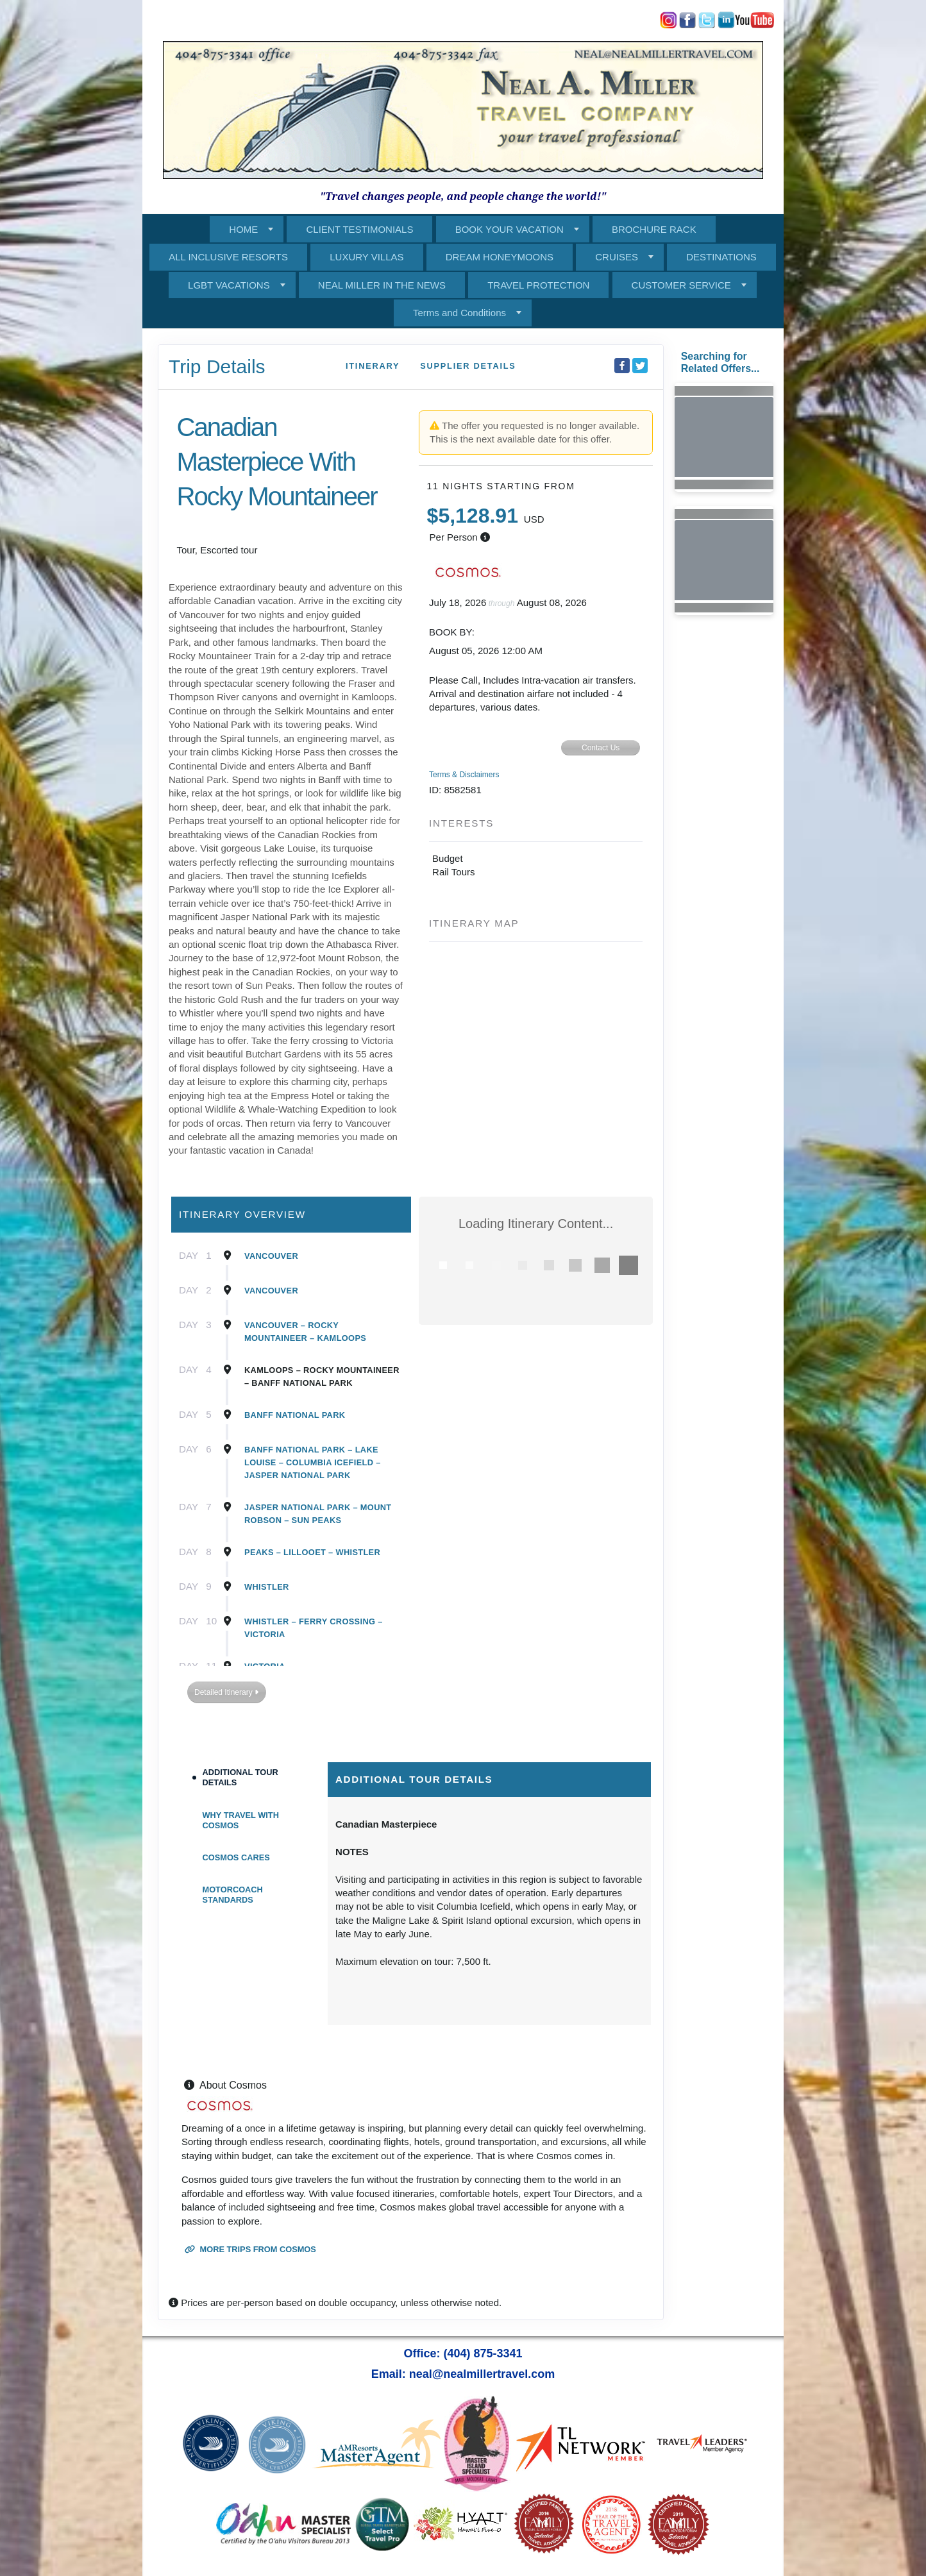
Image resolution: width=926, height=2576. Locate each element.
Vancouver (271, 1256)
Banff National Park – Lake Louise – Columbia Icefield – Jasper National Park (312, 1462)
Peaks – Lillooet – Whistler (312, 1552)
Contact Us (600, 747)
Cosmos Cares (236, 1857)
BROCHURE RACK (654, 229)
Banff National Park (294, 1415)
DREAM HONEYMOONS (499, 256)
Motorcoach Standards (233, 1895)
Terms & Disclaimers (464, 774)
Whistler (266, 1587)
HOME (243, 229)
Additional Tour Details (240, 1777)
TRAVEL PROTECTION (538, 285)
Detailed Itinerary (226, 1692)
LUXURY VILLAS (366, 256)
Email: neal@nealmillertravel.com (463, 2374)
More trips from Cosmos (250, 2249)
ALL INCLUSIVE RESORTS (228, 256)
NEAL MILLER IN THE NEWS (382, 285)
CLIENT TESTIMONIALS (359, 229)
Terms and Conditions (459, 312)
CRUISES (616, 256)
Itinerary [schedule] (373, 366)
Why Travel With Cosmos (241, 1820)
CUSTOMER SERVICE (681, 285)
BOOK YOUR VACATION (509, 229)
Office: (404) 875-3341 (462, 2353)
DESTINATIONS (721, 256)
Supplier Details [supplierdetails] (468, 366)
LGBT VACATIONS (229, 285)
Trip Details (217, 366)
